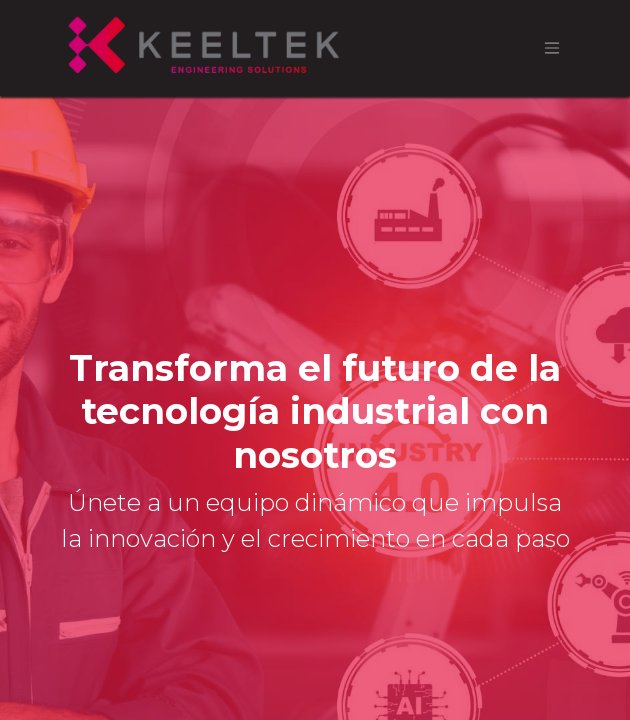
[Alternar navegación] (552, 48)
